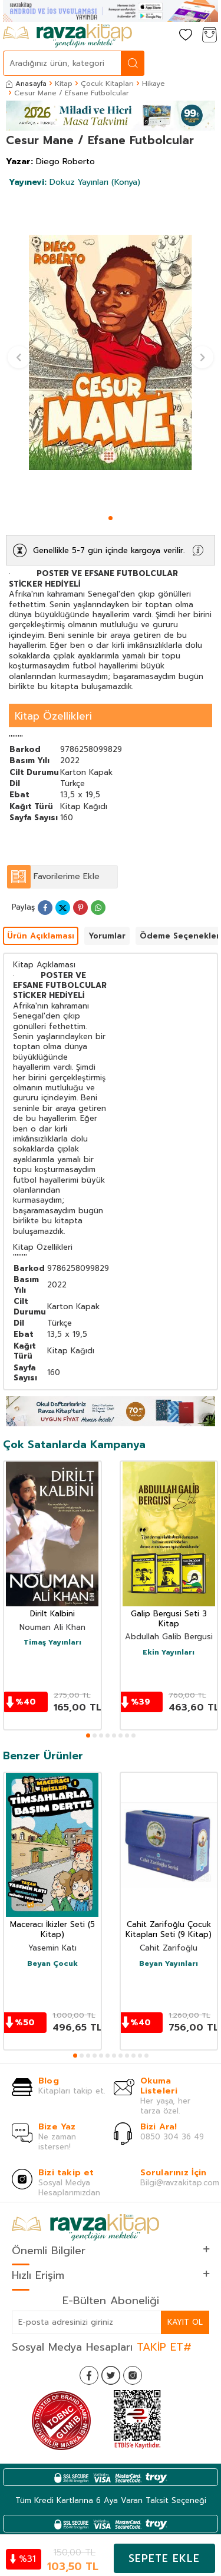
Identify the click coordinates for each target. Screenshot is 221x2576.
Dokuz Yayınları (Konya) (74, 182)
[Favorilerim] (185, 35)
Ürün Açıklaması (40, 935)
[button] (110, 518)
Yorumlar (107, 935)
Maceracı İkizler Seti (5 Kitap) (52, 1930)
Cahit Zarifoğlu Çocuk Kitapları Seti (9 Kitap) (169, 1930)
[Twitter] (110, 2375)
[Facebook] (89, 2375)
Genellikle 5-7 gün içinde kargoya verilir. (108, 550)
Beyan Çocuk (52, 1964)
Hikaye (153, 83)
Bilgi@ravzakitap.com (179, 2182)
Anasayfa (26, 83)
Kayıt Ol (185, 2322)
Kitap (63, 83)
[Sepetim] (209, 35)
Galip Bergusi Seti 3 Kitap (169, 1619)
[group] (110, 352)
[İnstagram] (132, 2375)
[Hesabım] (162, 35)
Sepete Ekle (164, 2558)
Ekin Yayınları (168, 1653)
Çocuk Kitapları (107, 83)
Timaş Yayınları (52, 1643)
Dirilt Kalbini (52, 1614)
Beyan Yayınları (168, 1964)
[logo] (67, 36)
